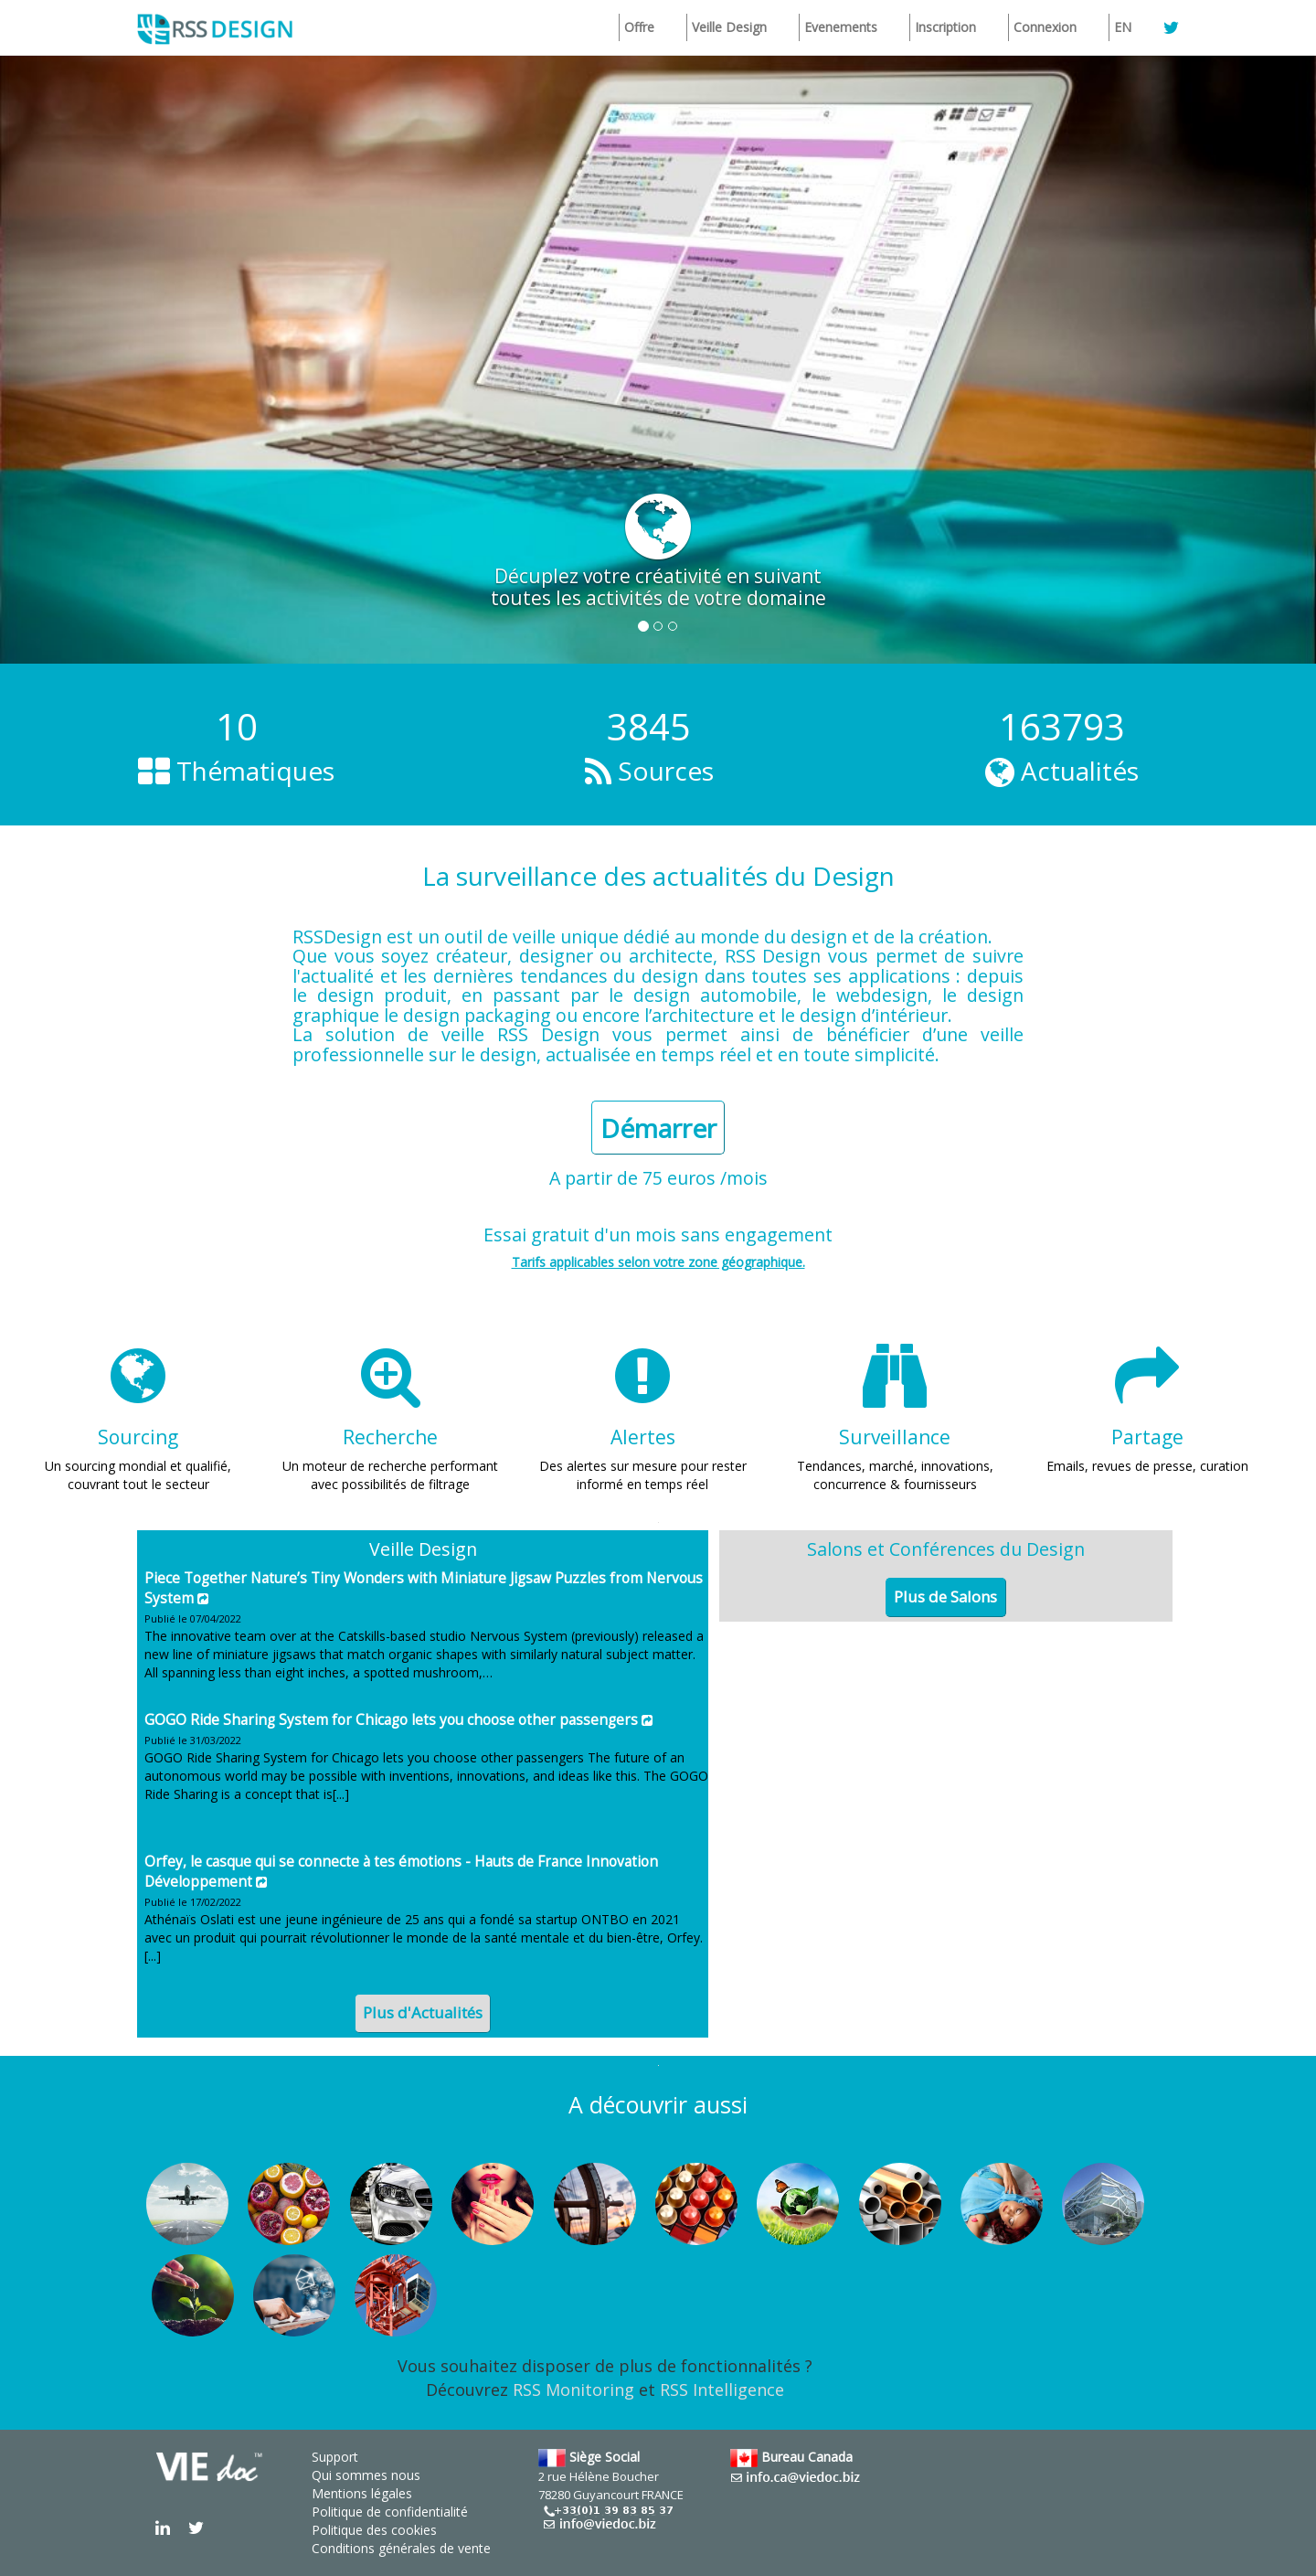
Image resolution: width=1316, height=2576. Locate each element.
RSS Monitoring (573, 2389)
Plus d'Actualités (423, 2012)
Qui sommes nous (366, 2475)
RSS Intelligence (722, 2389)
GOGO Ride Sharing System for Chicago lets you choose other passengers (391, 1720)
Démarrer (658, 1128)
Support (335, 2456)
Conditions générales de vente (401, 2548)
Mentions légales (362, 2493)
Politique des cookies (374, 2530)
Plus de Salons (945, 1596)
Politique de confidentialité (390, 2511)
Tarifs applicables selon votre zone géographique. (658, 1262)
